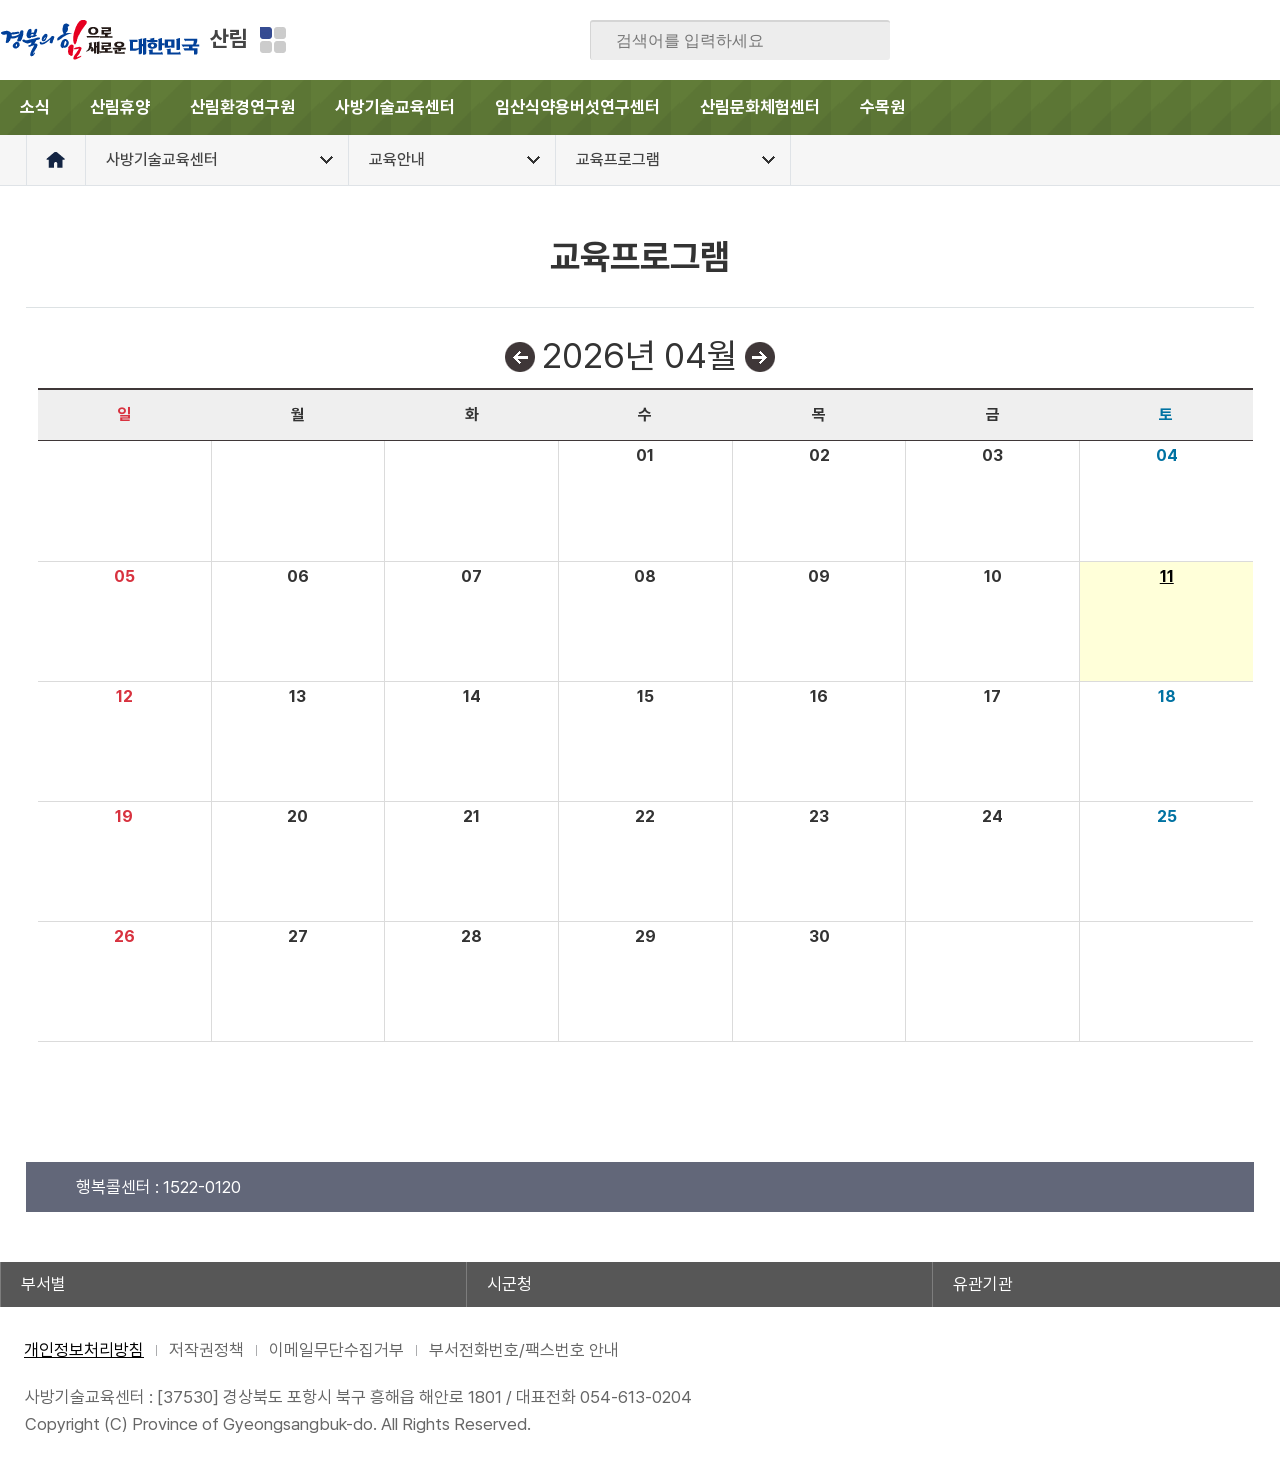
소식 (35, 107)
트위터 (1147, 40)
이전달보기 (520, 357)
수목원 (882, 107)
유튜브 (1264, 40)
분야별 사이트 (273, 40)
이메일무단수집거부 (336, 1350)
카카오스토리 (1186, 40)
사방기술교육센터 (395, 107)
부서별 (43, 1284)
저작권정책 (206, 1350)
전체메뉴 (1252, 107)
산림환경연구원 (242, 107)
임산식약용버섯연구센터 (577, 107)
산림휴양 (120, 107)
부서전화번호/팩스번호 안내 (524, 1350)
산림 (229, 38)
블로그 (1108, 40)
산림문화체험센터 (760, 107)
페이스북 (1069, 40)
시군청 (509, 1284)
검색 (861, 41)
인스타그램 (1225, 40)
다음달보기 (760, 357)
